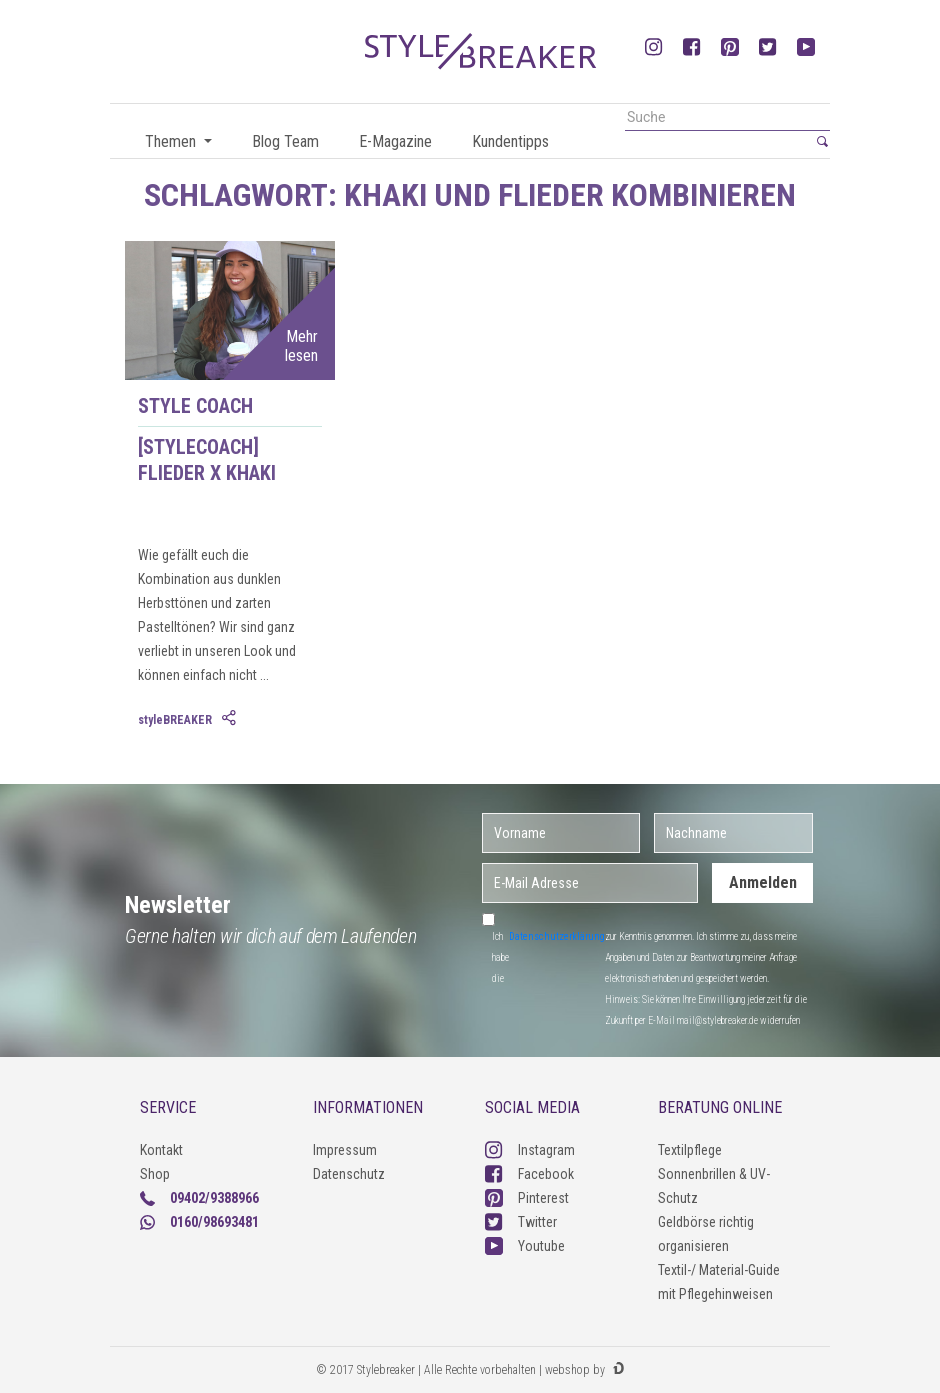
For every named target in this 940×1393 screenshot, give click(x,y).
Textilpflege (690, 1150)
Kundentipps (510, 141)
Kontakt (161, 1150)
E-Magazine (395, 141)
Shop (155, 1174)
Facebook (529, 1174)
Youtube (525, 1246)
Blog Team (285, 141)
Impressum (345, 1150)
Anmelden (763, 882)
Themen (172, 141)
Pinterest (527, 1198)
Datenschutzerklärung (557, 936)
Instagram (530, 1150)
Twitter (521, 1222)
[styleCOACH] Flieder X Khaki (207, 460)
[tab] (231, 719)
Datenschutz (349, 1174)
